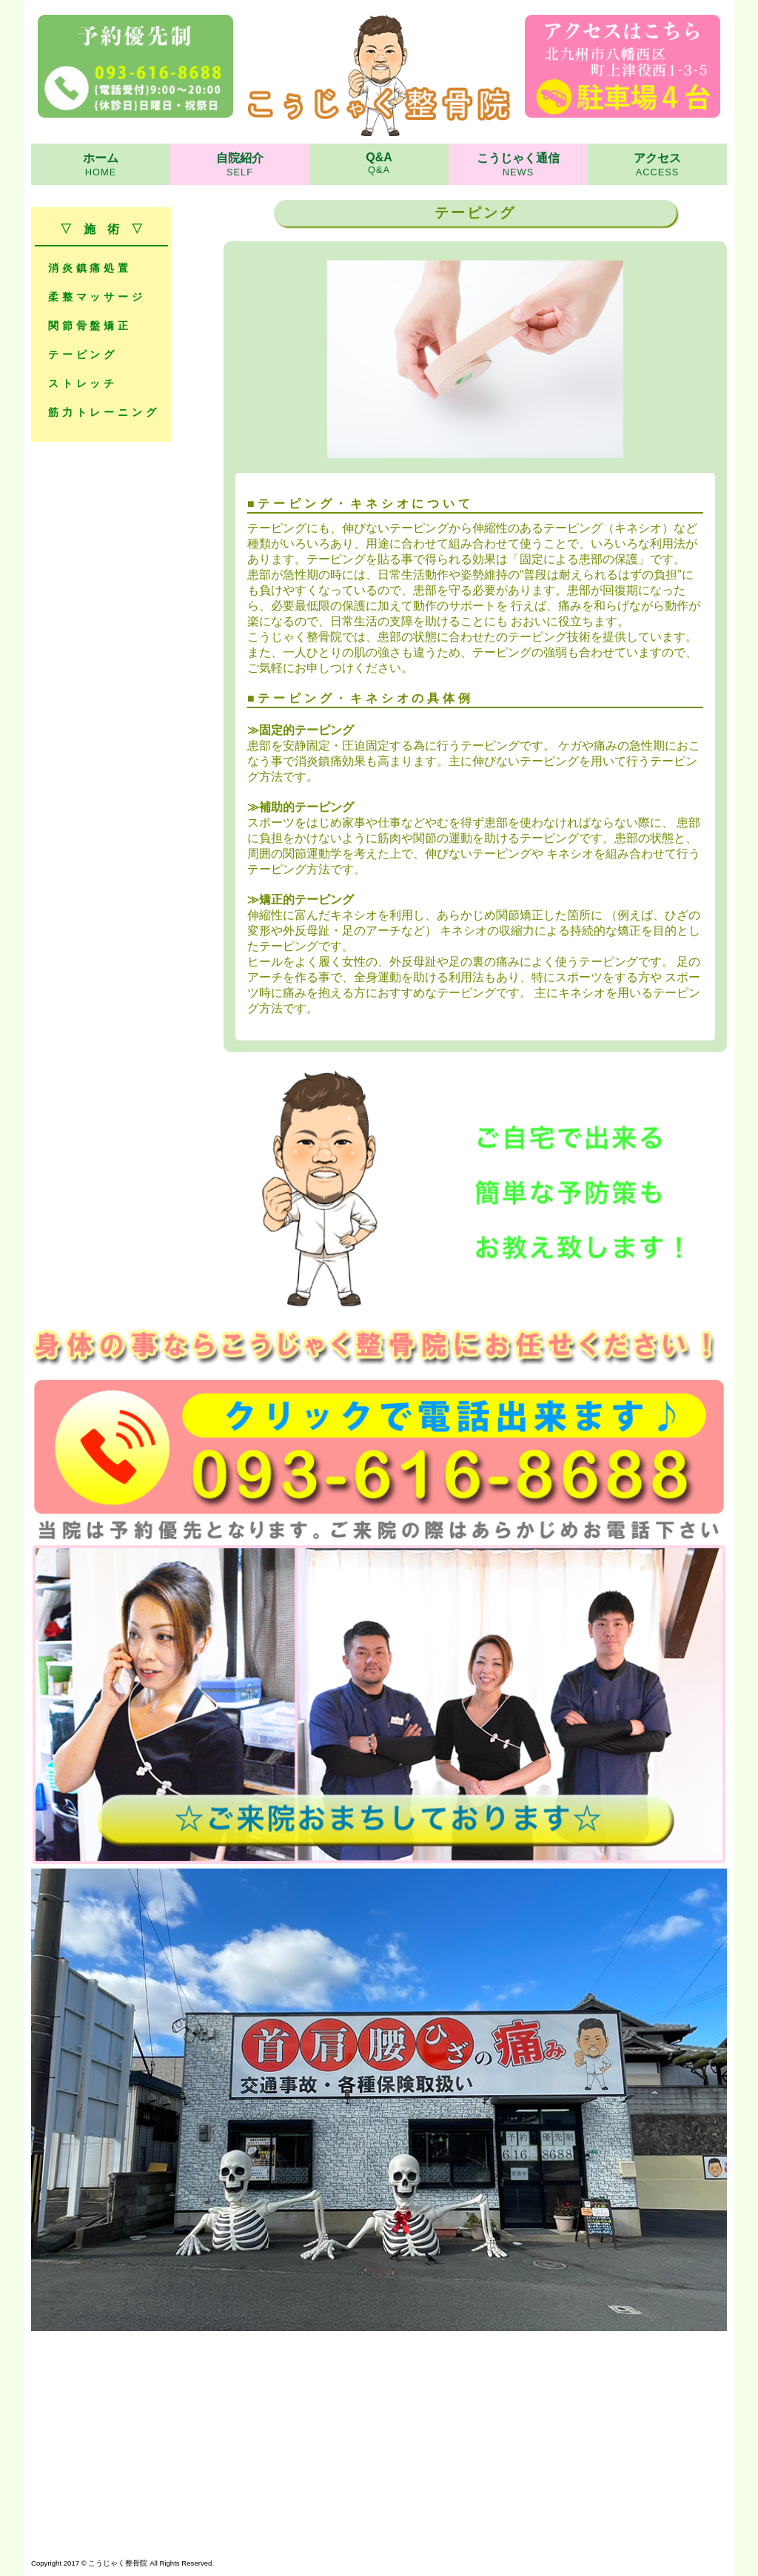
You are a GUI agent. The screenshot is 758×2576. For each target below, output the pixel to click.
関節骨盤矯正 (90, 326)
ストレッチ (83, 383)
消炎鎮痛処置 (90, 268)
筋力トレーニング (103, 412)
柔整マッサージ (97, 297)
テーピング (83, 354)
